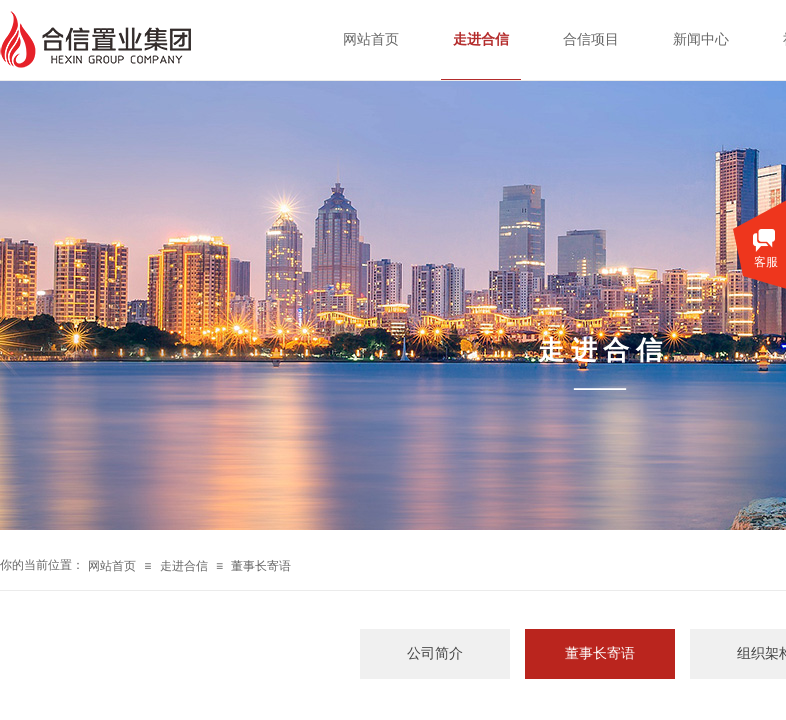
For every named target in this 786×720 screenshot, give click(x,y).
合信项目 (591, 39)
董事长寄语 (261, 566)
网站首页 (112, 566)
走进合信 (184, 566)
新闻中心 (701, 39)
